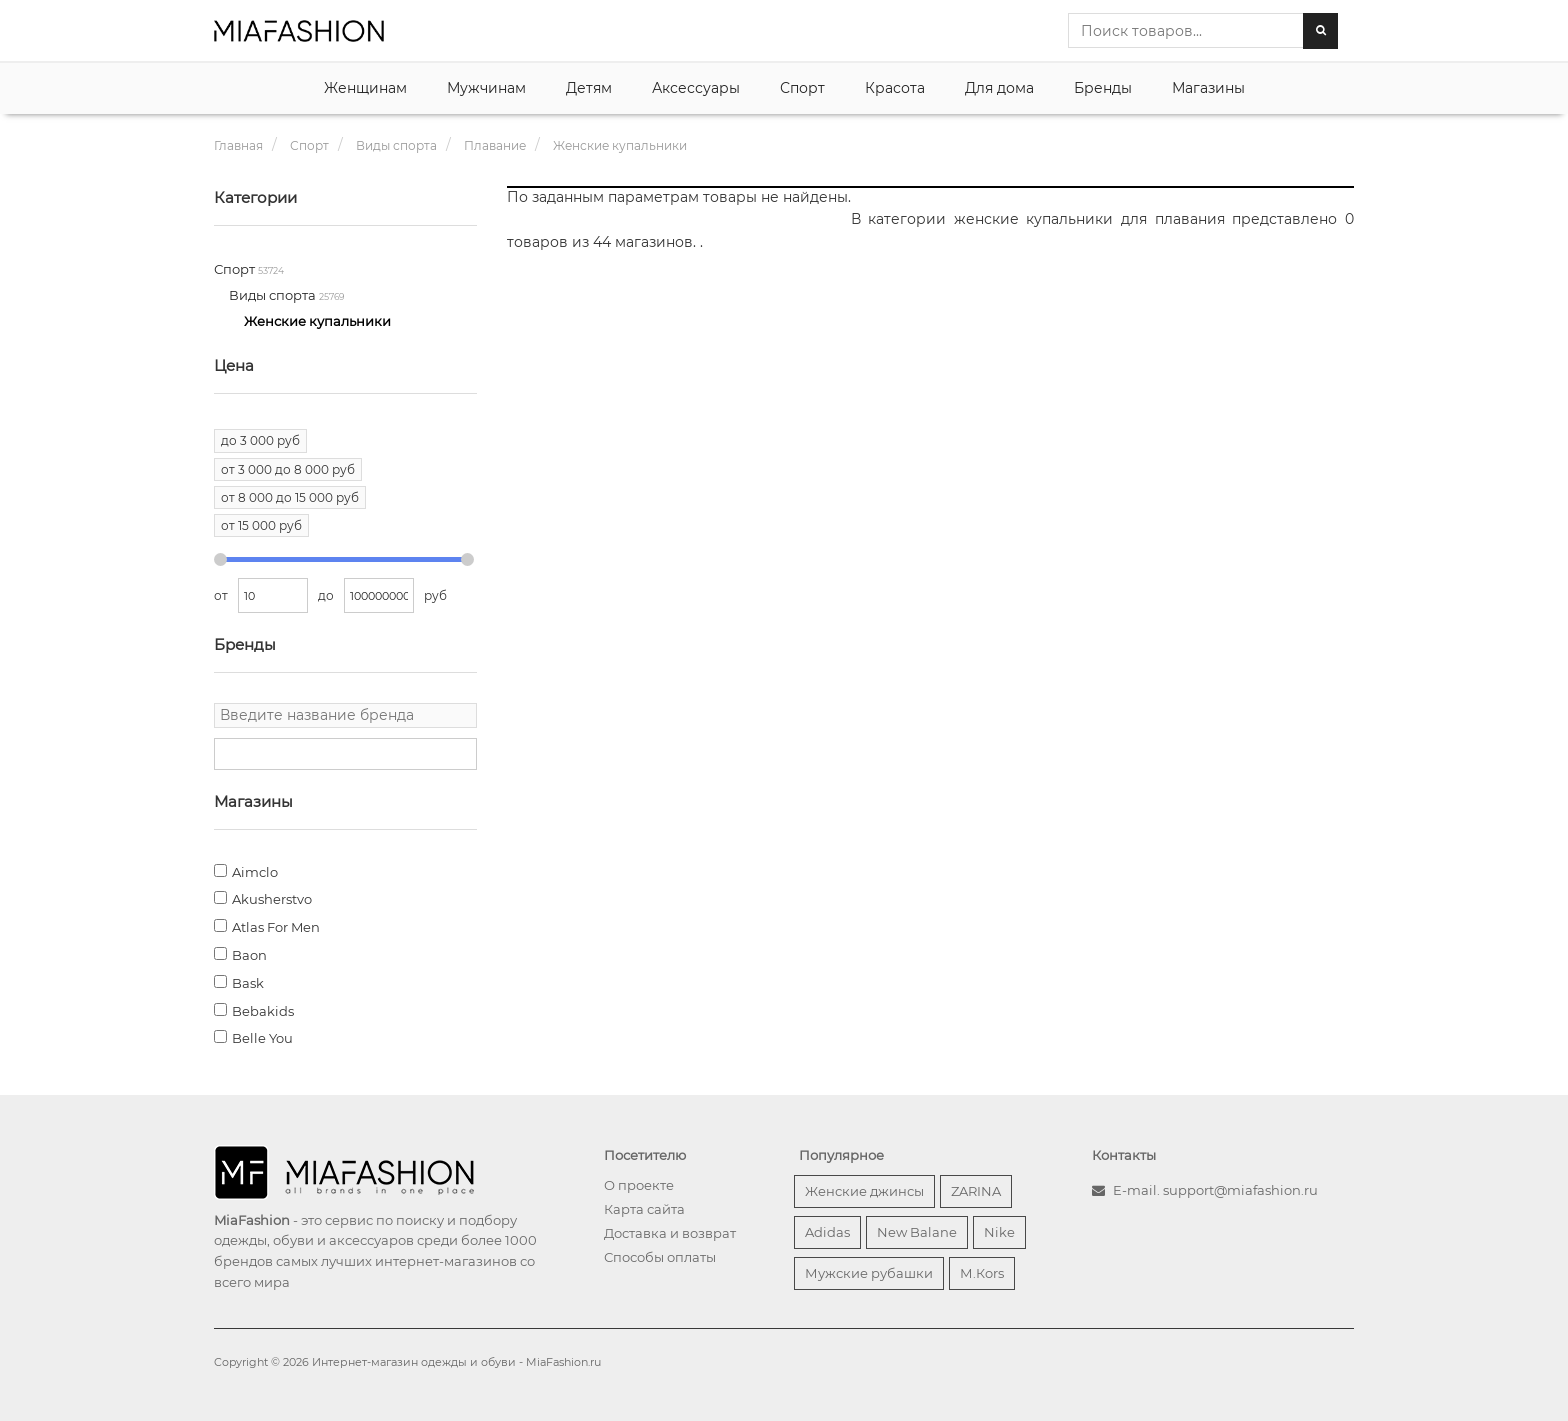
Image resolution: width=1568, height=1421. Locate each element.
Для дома (999, 88)
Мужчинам (486, 88)
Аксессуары (696, 88)
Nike (999, 1232)
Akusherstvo (272, 899)
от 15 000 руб (261, 525)
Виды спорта (274, 295)
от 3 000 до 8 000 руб (288, 469)
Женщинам (365, 88)
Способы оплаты (660, 1257)
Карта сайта (644, 1209)
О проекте (639, 1185)
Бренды (1103, 88)
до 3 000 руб (260, 440)
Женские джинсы (864, 1191)
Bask (248, 983)
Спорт (802, 88)
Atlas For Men (276, 927)
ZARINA (976, 1191)
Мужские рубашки (869, 1273)
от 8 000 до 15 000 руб (290, 497)
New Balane (917, 1232)
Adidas (827, 1232)
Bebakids (263, 1011)
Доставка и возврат (670, 1233)
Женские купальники (317, 321)
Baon (249, 955)
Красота (895, 88)
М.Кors (982, 1273)
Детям (589, 88)
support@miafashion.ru (1240, 1190)
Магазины (1208, 88)
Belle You (262, 1038)
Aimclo (255, 872)
